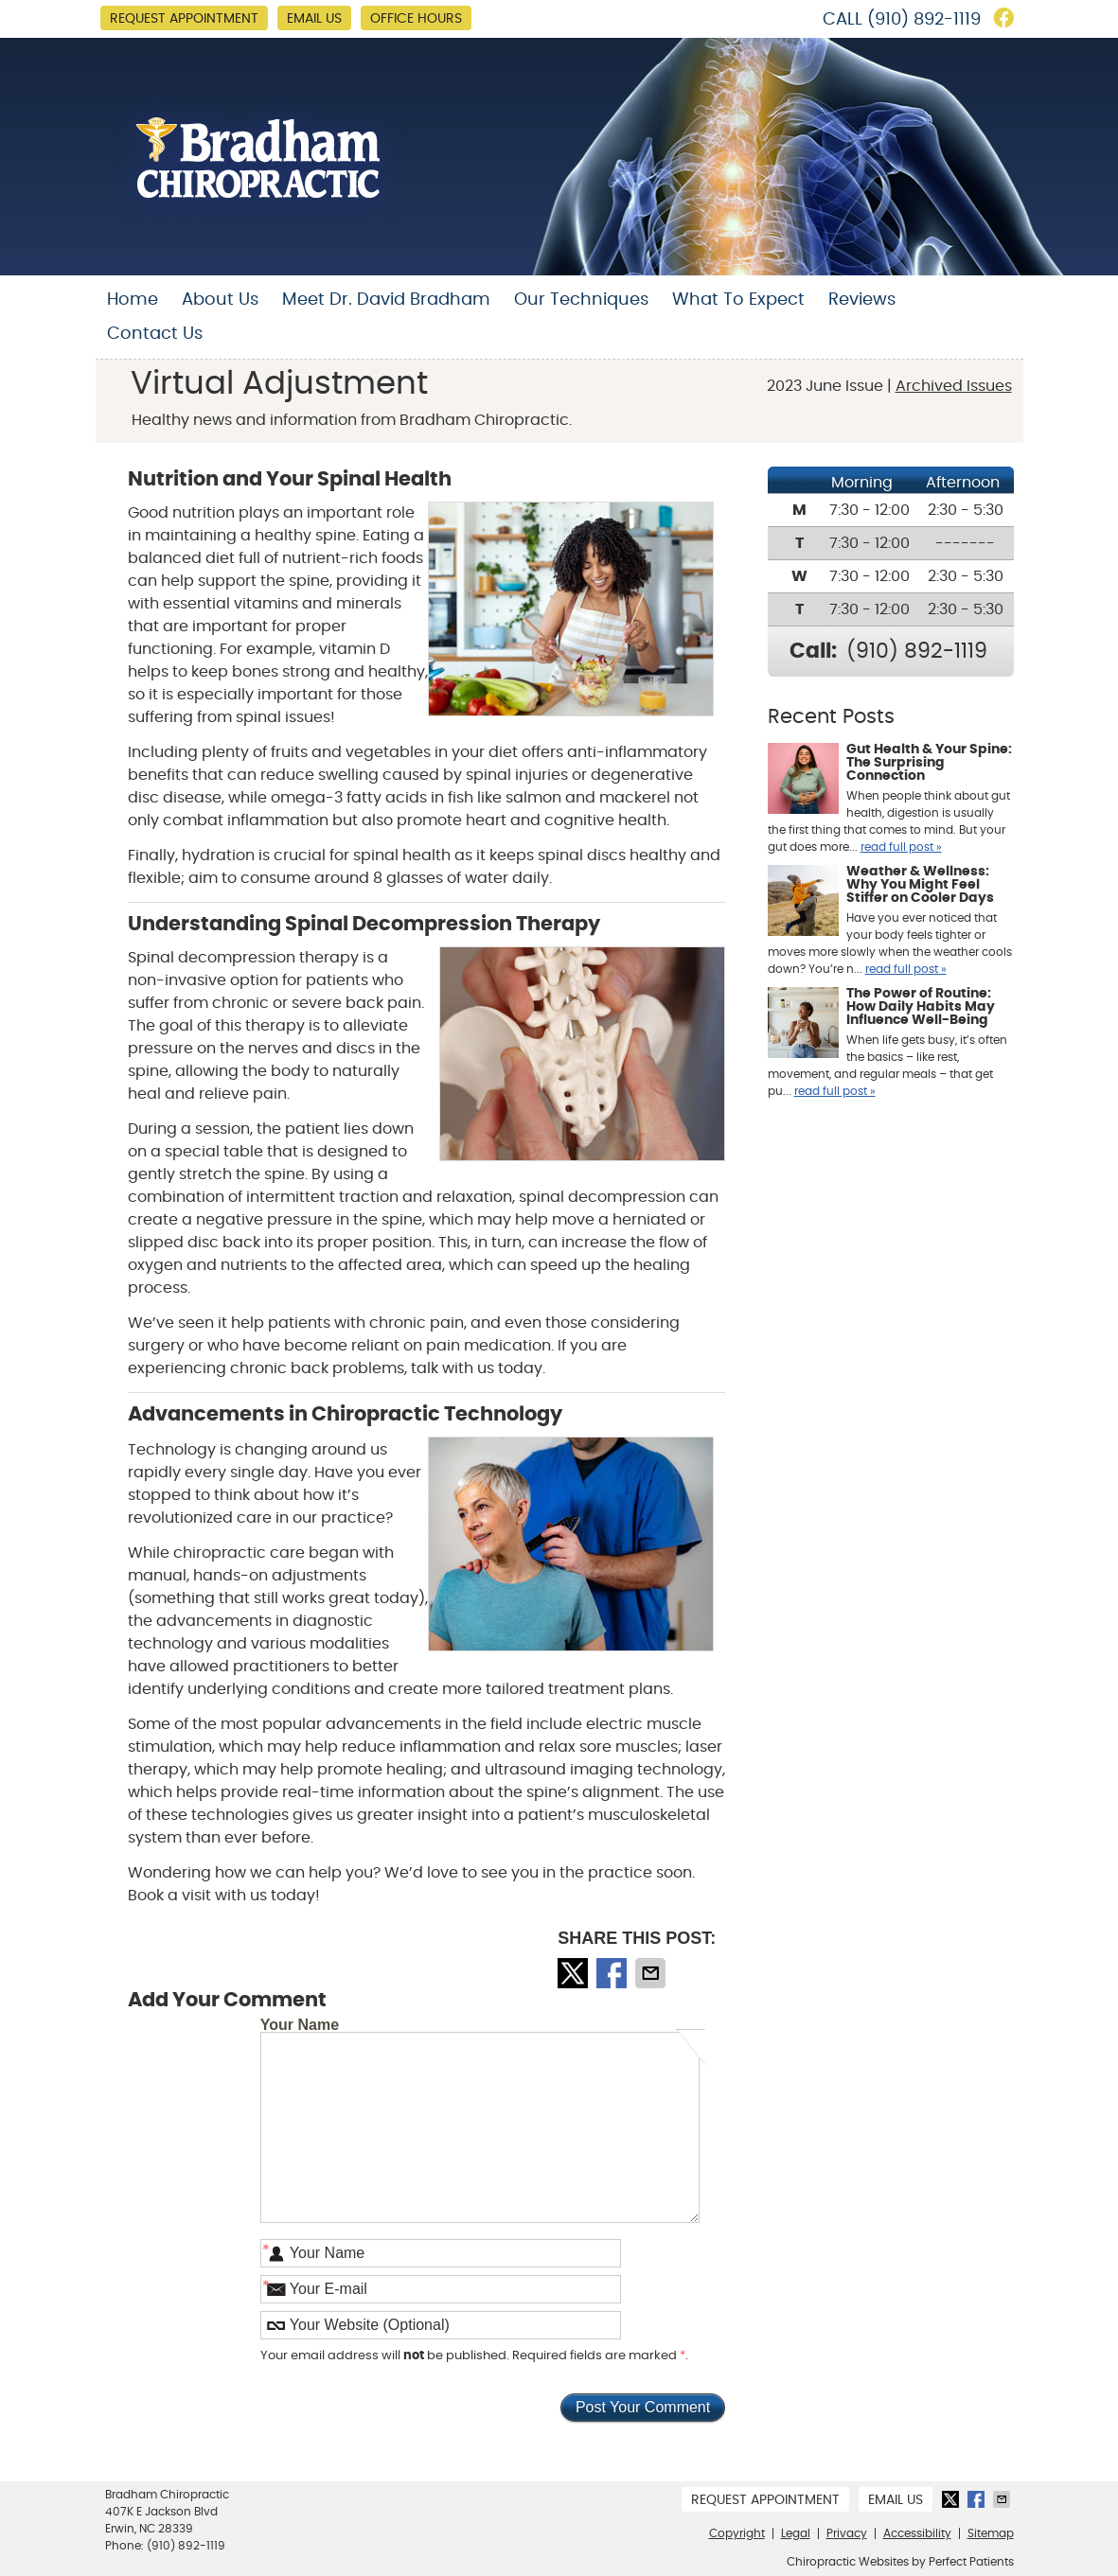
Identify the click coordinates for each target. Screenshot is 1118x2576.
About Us (220, 300)
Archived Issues (954, 386)
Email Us (314, 19)
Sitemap (990, 2533)
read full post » (901, 847)
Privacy (846, 2533)
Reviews (862, 300)
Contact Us (155, 334)
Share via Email (652, 1973)
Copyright (737, 2533)
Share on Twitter (575, 1973)
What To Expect (738, 300)
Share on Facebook (613, 1973)
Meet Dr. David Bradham (386, 300)
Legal (795, 2533)
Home (132, 300)
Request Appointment (184, 19)
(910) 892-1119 (924, 19)
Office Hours (416, 19)
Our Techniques (581, 300)
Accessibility (917, 2533)
